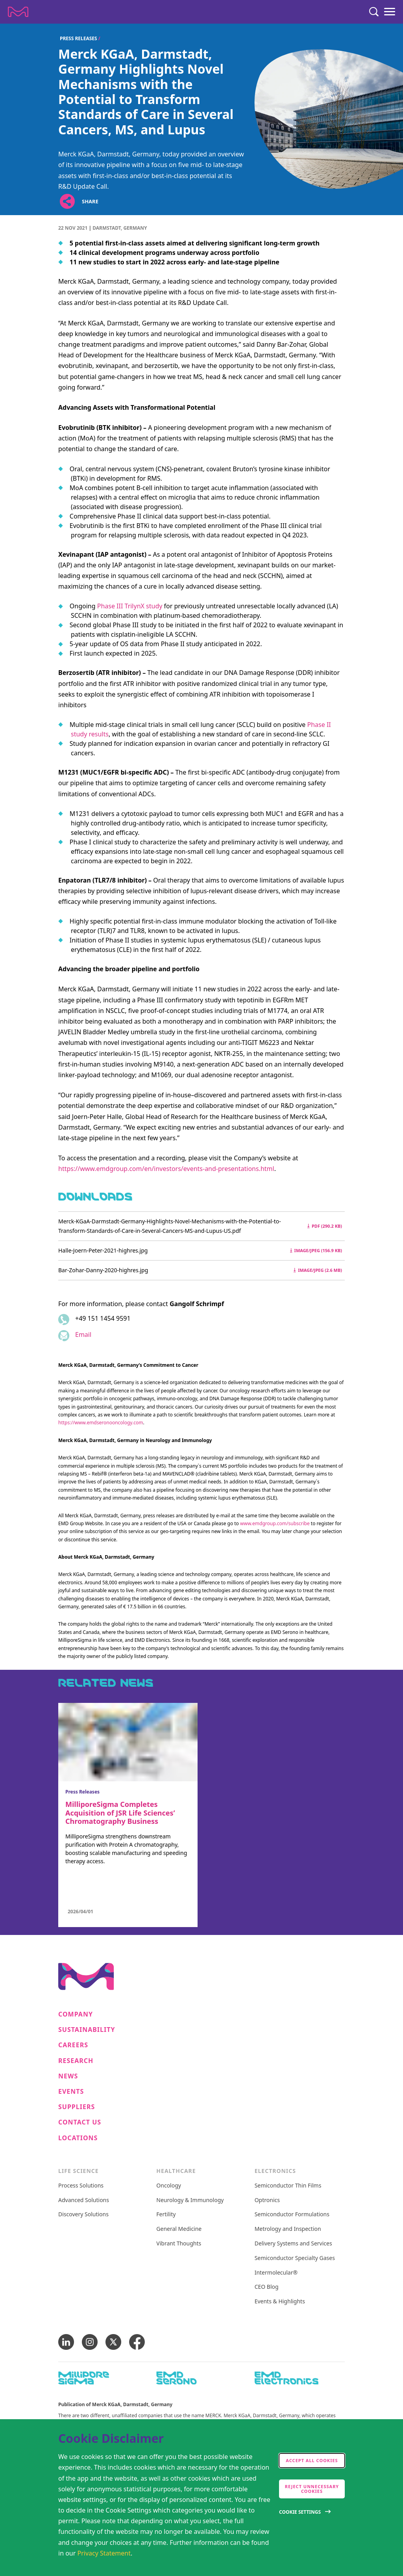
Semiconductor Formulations (292, 2214)
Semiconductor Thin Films (288, 2185)
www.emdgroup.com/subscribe (275, 1523)
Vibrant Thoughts (178, 2243)
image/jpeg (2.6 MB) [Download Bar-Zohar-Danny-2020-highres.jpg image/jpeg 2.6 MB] (318, 1270)
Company (75, 2014)
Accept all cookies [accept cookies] (312, 2460)
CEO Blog (267, 2287)
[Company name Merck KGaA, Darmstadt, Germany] (18, 12)
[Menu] (389, 12)
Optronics (267, 2200)
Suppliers (76, 2107)
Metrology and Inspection (288, 2229)
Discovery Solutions (83, 2214)
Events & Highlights (280, 2301)
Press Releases (78, 38)
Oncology (168, 2185)
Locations (78, 2138)
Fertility (166, 2214)
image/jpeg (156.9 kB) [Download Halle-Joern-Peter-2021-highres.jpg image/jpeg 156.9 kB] (316, 1250)
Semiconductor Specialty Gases (295, 2258)
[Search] (374, 12)
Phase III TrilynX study (130, 606)
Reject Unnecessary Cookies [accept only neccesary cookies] (312, 2488)
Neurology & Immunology (190, 2200)
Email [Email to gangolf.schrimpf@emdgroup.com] (83, 1334)
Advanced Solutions (83, 2200)
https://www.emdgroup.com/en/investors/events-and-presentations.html (166, 1168)
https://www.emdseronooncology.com (100, 1422)
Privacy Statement (104, 2553)
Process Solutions (81, 2185)
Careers (73, 2045)
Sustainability (86, 2029)
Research (75, 2061)
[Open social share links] (67, 201)
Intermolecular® (276, 2272)
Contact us (79, 2122)
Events (71, 2091)
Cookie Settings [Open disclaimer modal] (300, 2512)
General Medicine (179, 2229)
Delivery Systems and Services (293, 2243)
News (68, 2076)
